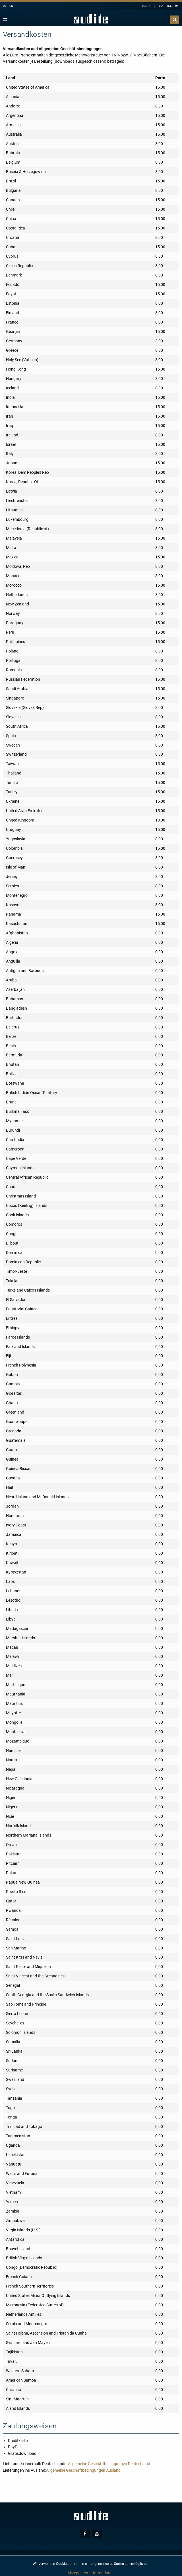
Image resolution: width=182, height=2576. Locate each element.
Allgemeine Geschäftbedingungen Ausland (83, 2470)
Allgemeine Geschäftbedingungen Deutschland (109, 2463)
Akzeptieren (77, 2573)
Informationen (102, 2573)
